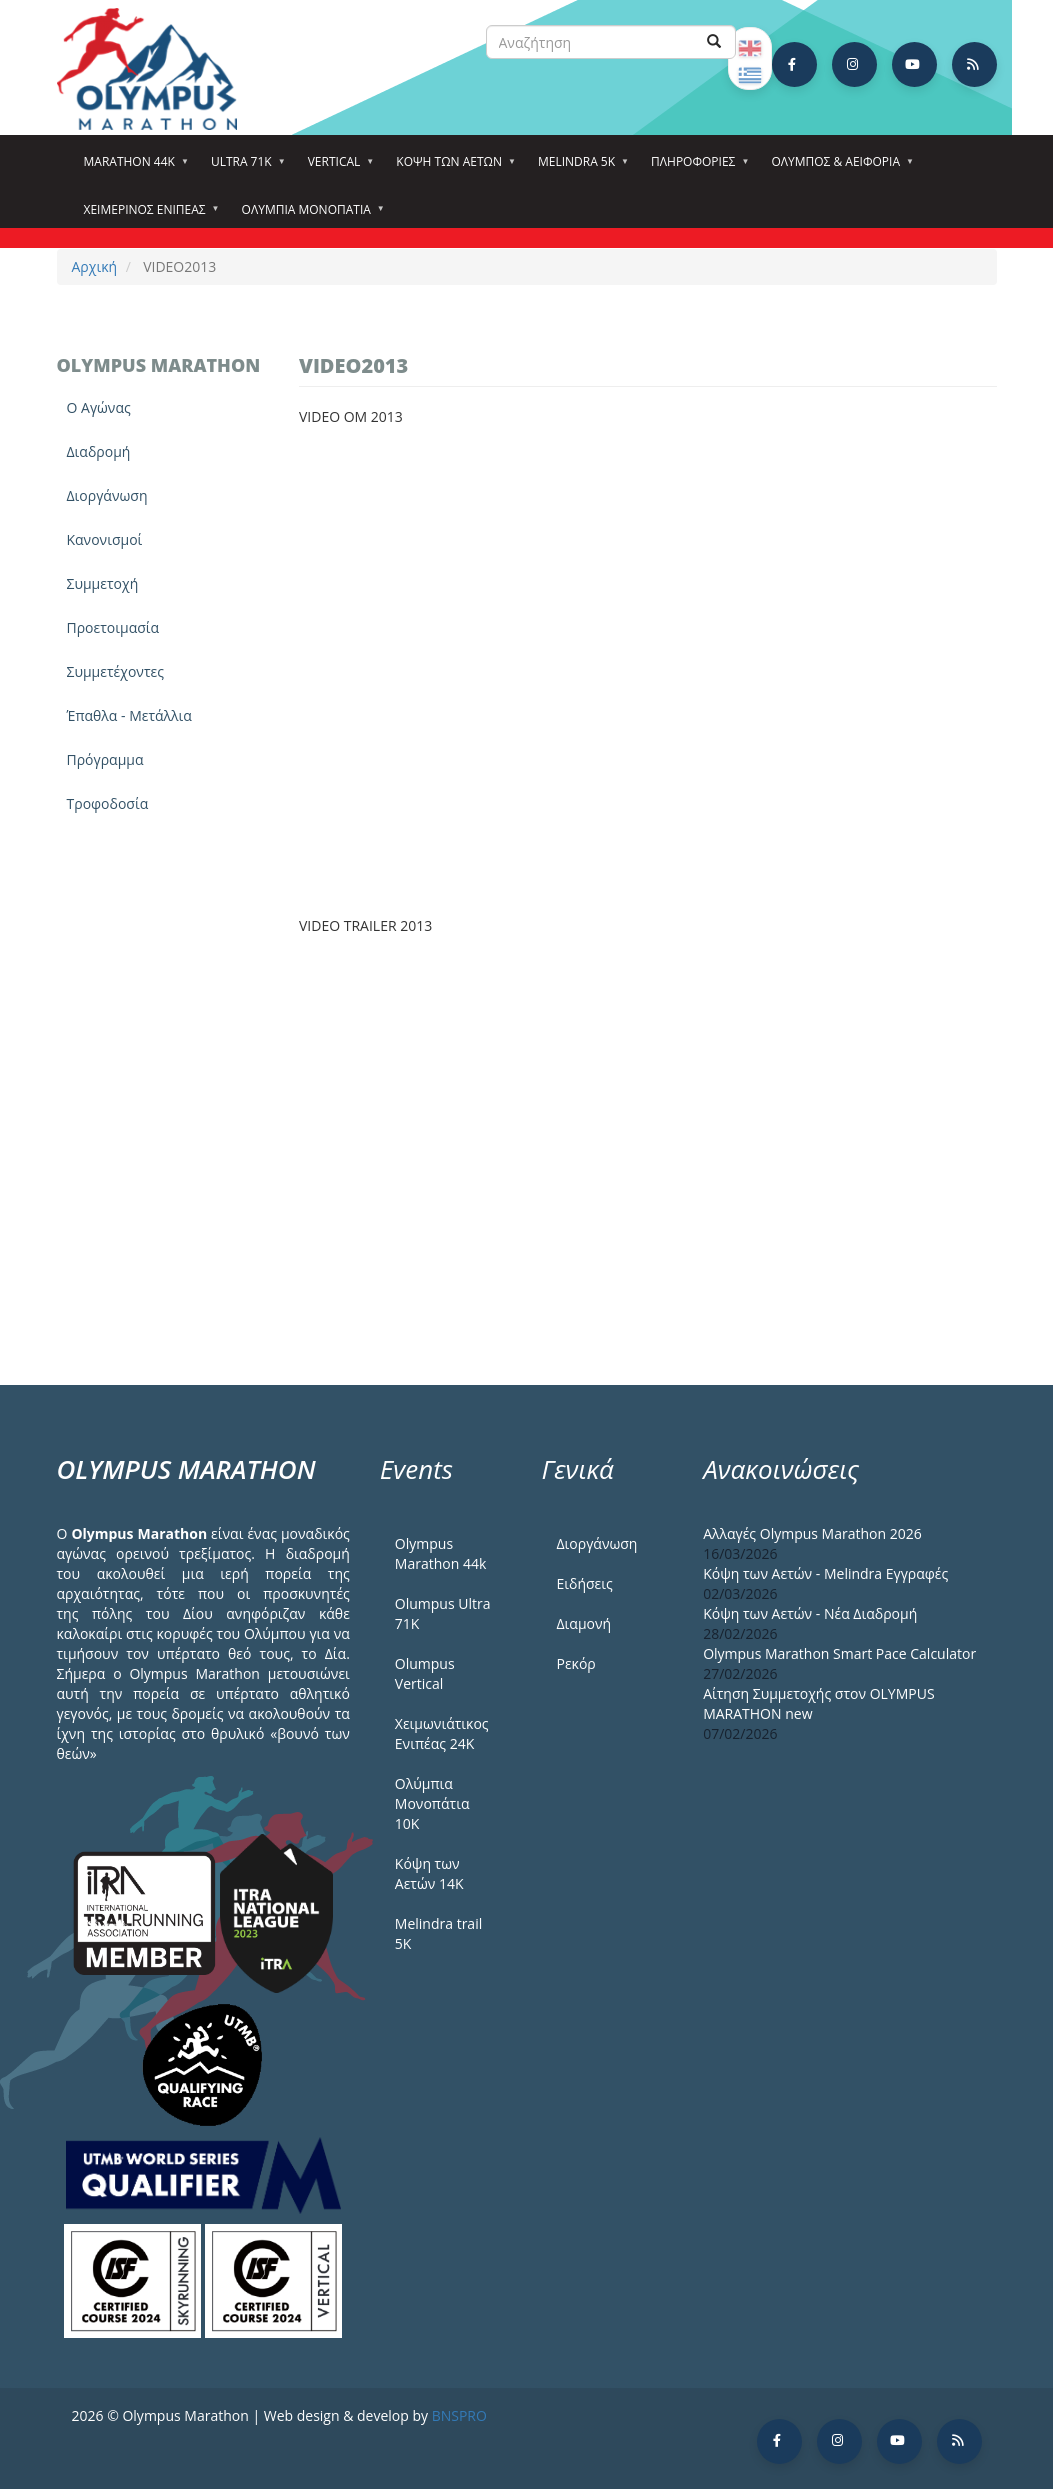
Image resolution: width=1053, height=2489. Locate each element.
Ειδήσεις (584, 1583)
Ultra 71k (244, 168)
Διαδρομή (99, 451)
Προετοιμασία (113, 627)
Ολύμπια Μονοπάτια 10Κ (432, 1803)
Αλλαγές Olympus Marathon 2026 (812, 1533)
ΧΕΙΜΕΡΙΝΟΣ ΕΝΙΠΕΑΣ (148, 216)
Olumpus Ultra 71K (443, 1613)
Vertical (337, 168)
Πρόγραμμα (105, 759)
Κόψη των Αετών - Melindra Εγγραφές (825, 1573)
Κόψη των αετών (452, 168)
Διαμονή (583, 1623)
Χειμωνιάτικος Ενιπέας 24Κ (442, 1733)
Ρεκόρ (575, 1663)
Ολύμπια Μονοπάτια (309, 216)
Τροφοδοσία (108, 803)
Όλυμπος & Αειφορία (838, 168)
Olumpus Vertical (425, 1673)
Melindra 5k (579, 168)
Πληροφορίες (696, 168)
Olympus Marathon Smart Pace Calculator (839, 1653)
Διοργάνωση (107, 495)
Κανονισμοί (105, 539)
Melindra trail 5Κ (438, 1933)
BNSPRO (459, 2415)
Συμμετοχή (103, 583)
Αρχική (95, 266)
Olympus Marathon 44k (440, 1553)
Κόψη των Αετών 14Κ (429, 1873)
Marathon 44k (132, 168)
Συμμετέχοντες (115, 671)
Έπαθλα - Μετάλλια (129, 715)
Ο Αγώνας (99, 407)
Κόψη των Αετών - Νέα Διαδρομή (810, 1613)
